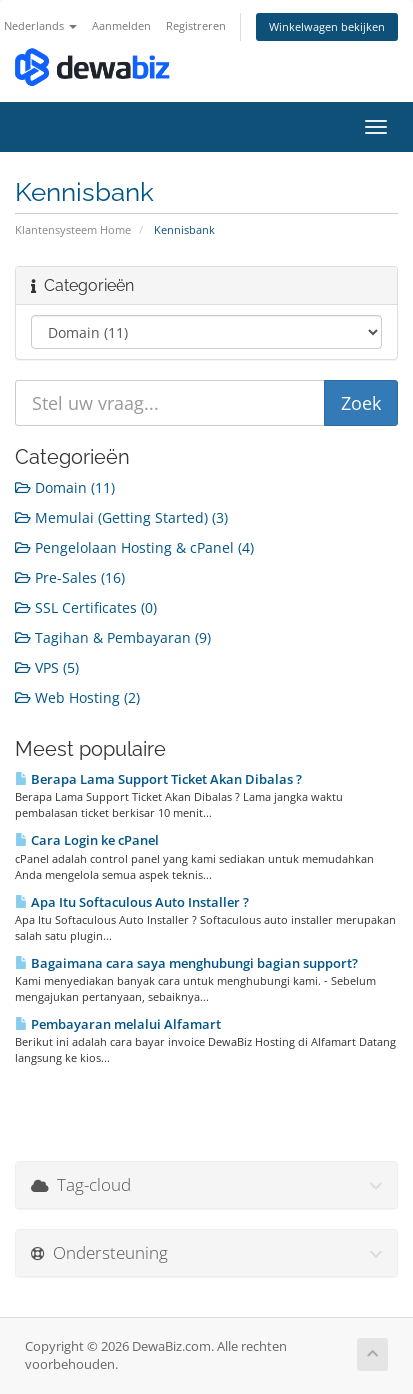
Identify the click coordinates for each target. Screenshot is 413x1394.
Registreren (196, 25)
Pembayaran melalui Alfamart (118, 1024)
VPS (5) (47, 667)
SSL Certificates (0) (86, 607)
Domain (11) (65, 487)
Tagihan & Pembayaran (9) (113, 637)
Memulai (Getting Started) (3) (121, 517)
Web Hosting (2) (77, 697)
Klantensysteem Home (73, 229)
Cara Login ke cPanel (87, 840)
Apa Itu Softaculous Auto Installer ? (132, 902)
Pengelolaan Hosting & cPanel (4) (134, 547)
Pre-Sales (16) (70, 577)
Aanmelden (121, 25)
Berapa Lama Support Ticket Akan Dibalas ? (158, 779)
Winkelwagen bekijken (327, 26)
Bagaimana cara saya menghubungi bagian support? (186, 963)
